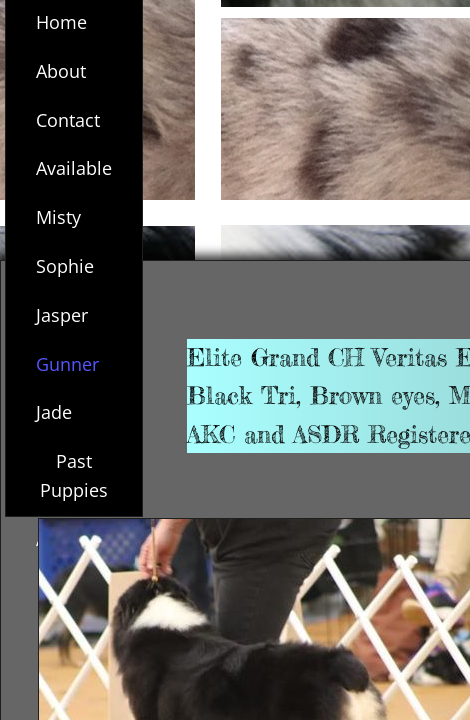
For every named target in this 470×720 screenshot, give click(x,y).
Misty (58, 217)
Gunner (67, 364)
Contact (68, 120)
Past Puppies (74, 475)
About (61, 71)
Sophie (65, 266)
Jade (54, 412)
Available (74, 168)
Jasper (62, 315)
